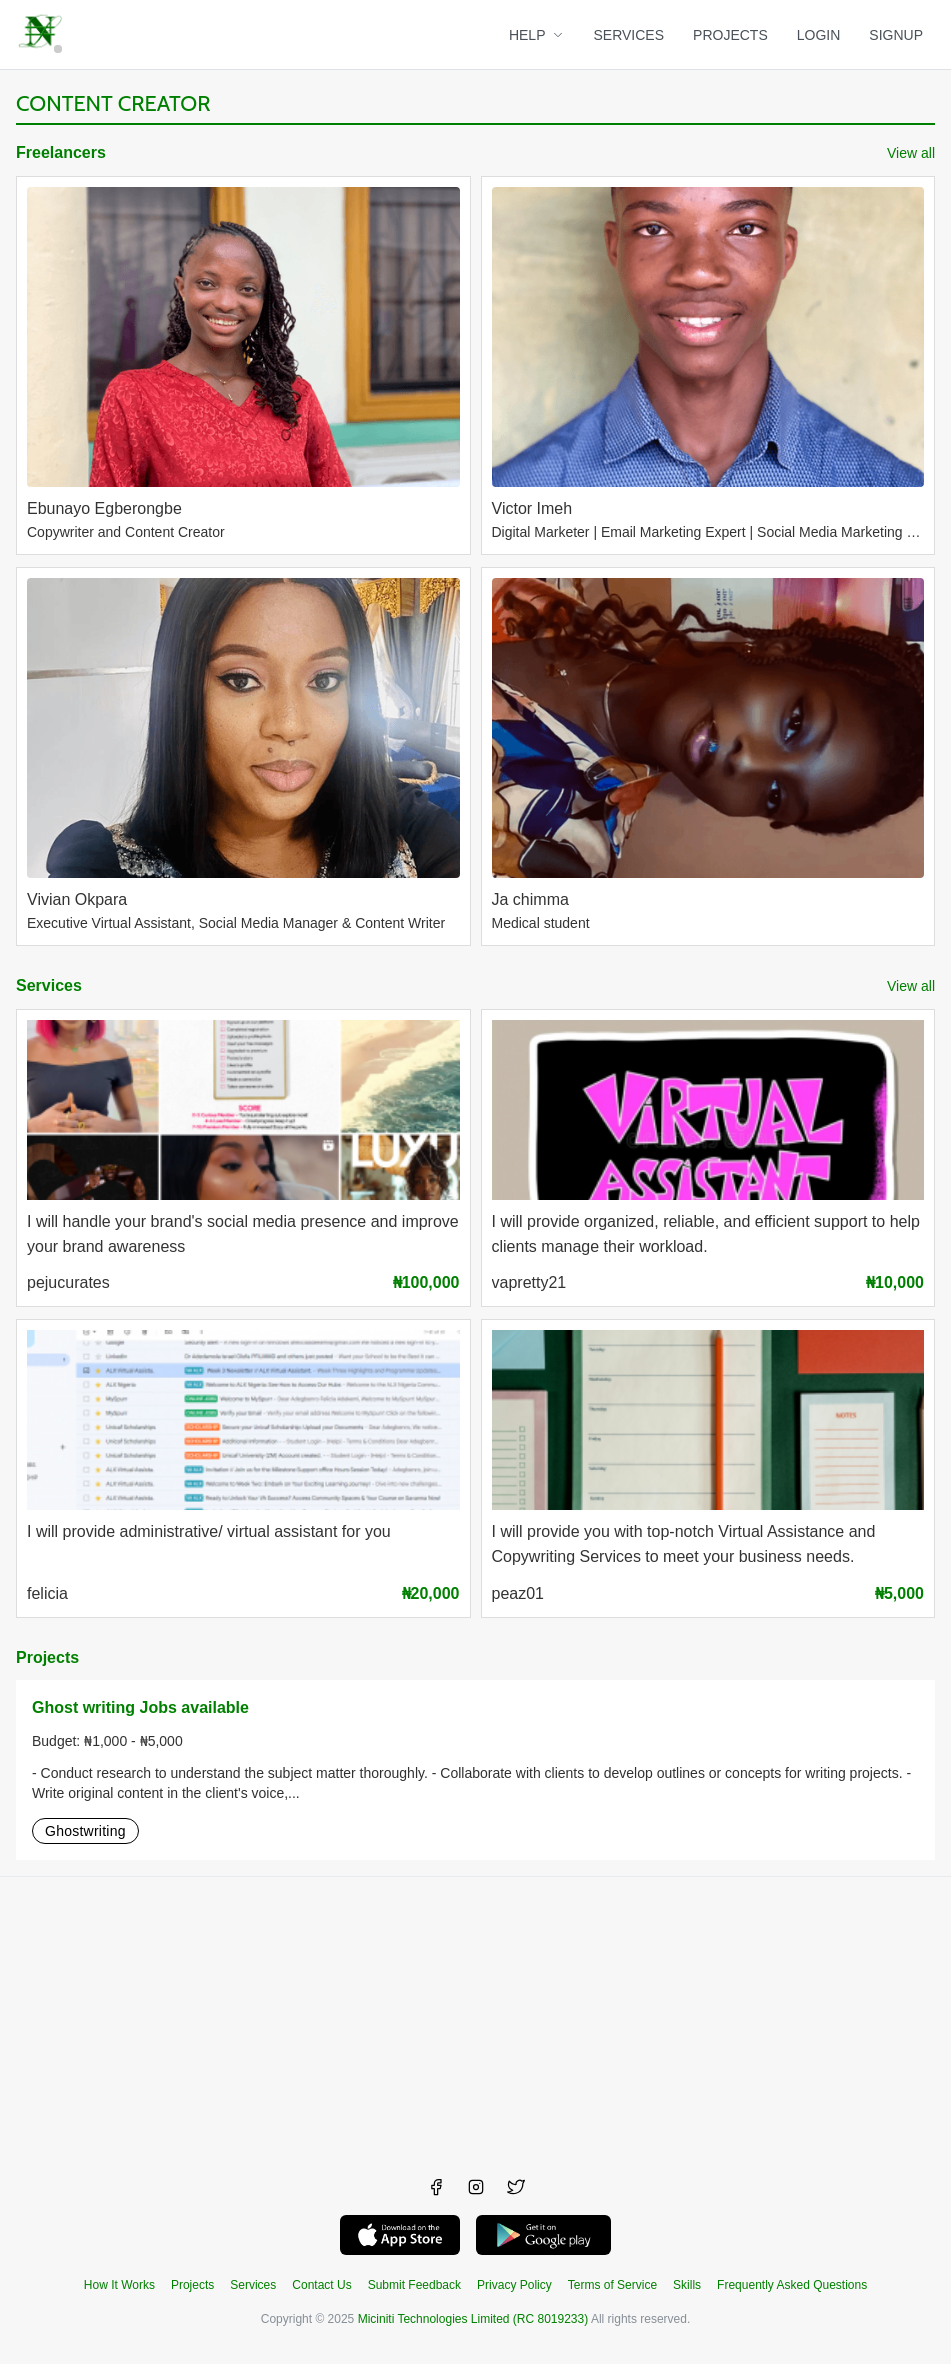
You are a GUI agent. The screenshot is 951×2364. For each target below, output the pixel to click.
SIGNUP (896, 35)
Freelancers (61, 152)
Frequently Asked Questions (792, 2285)
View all (911, 153)
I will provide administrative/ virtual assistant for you (209, 1531)
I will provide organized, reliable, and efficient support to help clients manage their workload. (706, 1234)
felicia (47, 1593)
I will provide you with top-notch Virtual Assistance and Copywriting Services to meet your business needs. (684, 1544)
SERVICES (629, 35)
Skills (687, 2285)
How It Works (119, 2285)
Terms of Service (612, 2285)
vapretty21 (529, 1282)
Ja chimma (530, 899)
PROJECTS (730, 35)
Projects (47, 1657)
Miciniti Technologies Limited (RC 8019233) (473, 2319)
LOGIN (819, 35)
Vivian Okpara (77, 899)
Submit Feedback (414, 2285)
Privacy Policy (514, 2285)
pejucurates (68, 1282)
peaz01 (518, 1593)
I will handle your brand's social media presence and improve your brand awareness (243, 1234)
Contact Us (321, 2285)
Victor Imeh (532, 508)
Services (49, 985)
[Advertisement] (475, 2017)
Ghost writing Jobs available (140, 1707)
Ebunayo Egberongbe (104, 508)
